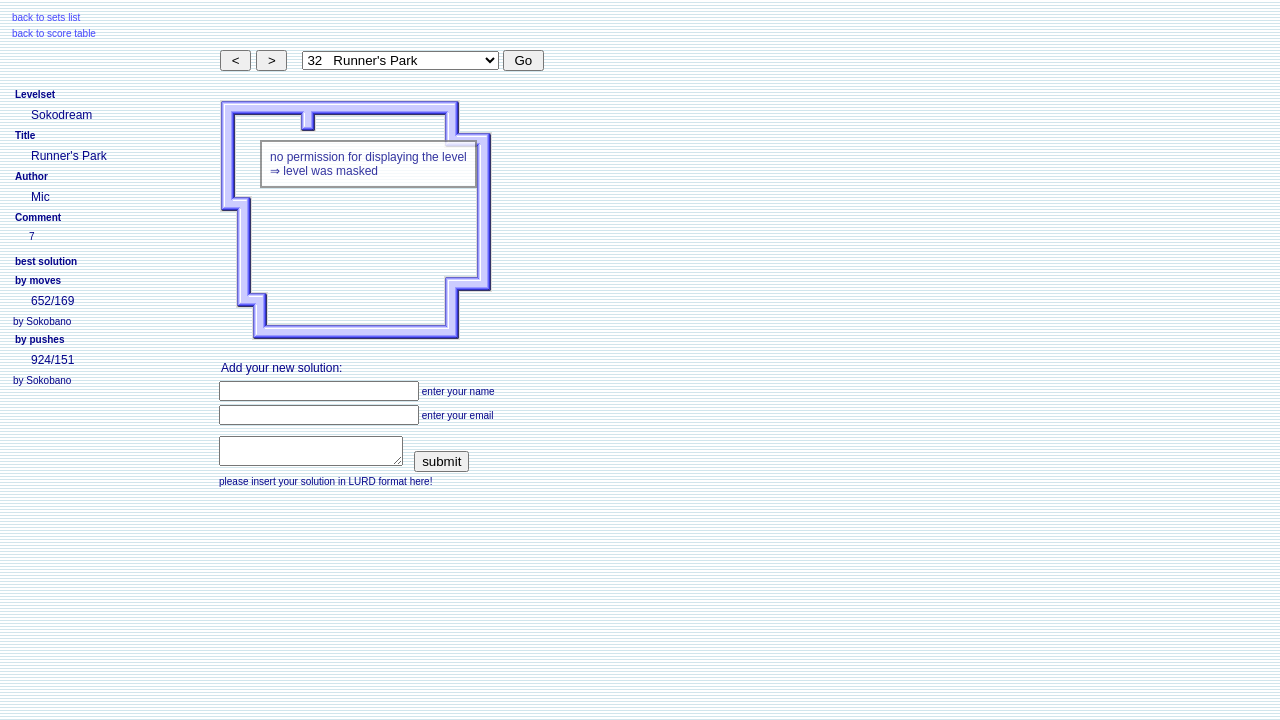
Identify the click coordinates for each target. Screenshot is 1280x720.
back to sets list (46, 17)
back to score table (54, 33)
